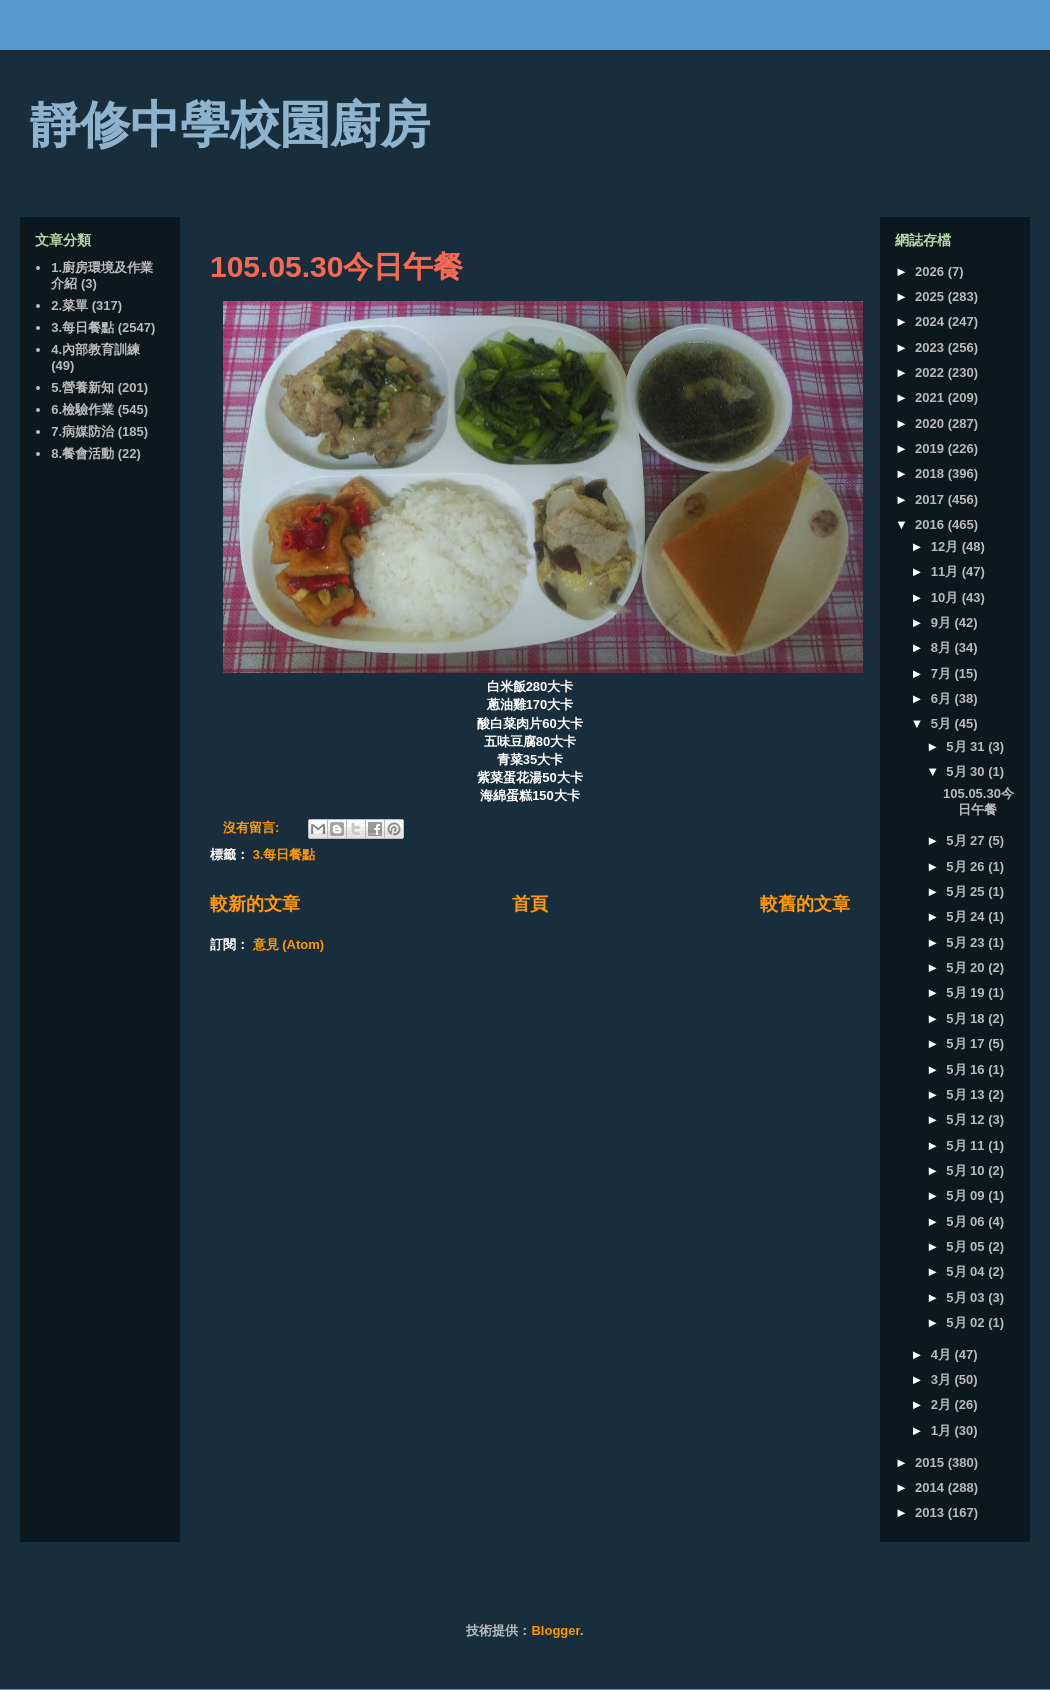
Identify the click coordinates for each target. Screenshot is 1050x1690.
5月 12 (967, 1119)
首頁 (530, 904)
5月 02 (967, 1322)
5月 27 (967, 840)
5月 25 (967, 891)
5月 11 (967, 1145)
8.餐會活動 (82, 453)
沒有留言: (253, 827)
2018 (931, 473)
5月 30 (967, 771)
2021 (931, 397)
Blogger (555, 1630)
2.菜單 (69, 305)
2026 (931, 271)
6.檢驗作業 (82, 409)
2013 (931, 1512)
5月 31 (967, 746)
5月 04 (967, 1271)
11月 (946, 571)
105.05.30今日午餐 (336, 266)
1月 (943, 1430)
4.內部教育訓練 (95, 349)
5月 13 (967, 1094)
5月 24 (967, 916)
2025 (931, 296)
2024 (931, 321)
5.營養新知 (82, 387)
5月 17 (967, 1043)
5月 (943, 723)
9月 (943, 622)
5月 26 (967, 866)
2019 (931, 448)
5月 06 (967, 1221)
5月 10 (967, 1170)
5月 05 (967, 1246)
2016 (931, 524)
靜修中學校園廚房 (230, 125)
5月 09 (967, 1195)
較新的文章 (255, 904)
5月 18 (967, 1018)
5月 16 (967, 1069)
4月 (943, 1354)
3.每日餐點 (284, 854)
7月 (943, 673)
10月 (946, 597)
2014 (931, 1487)
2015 (931, 1462)
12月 (946, 546)
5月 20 (967, 967)
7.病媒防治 (82, 431)
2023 (931, 347)
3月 (943, 1379)
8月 (943, 647)
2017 (931, 499)
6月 (943, 698)
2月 (943, 1404)
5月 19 (967, 992)
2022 (931, 372)
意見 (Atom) (289, 944)
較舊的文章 (805, 904)
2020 (931, 423)
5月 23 (967, 942)
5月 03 (967, 1297)
